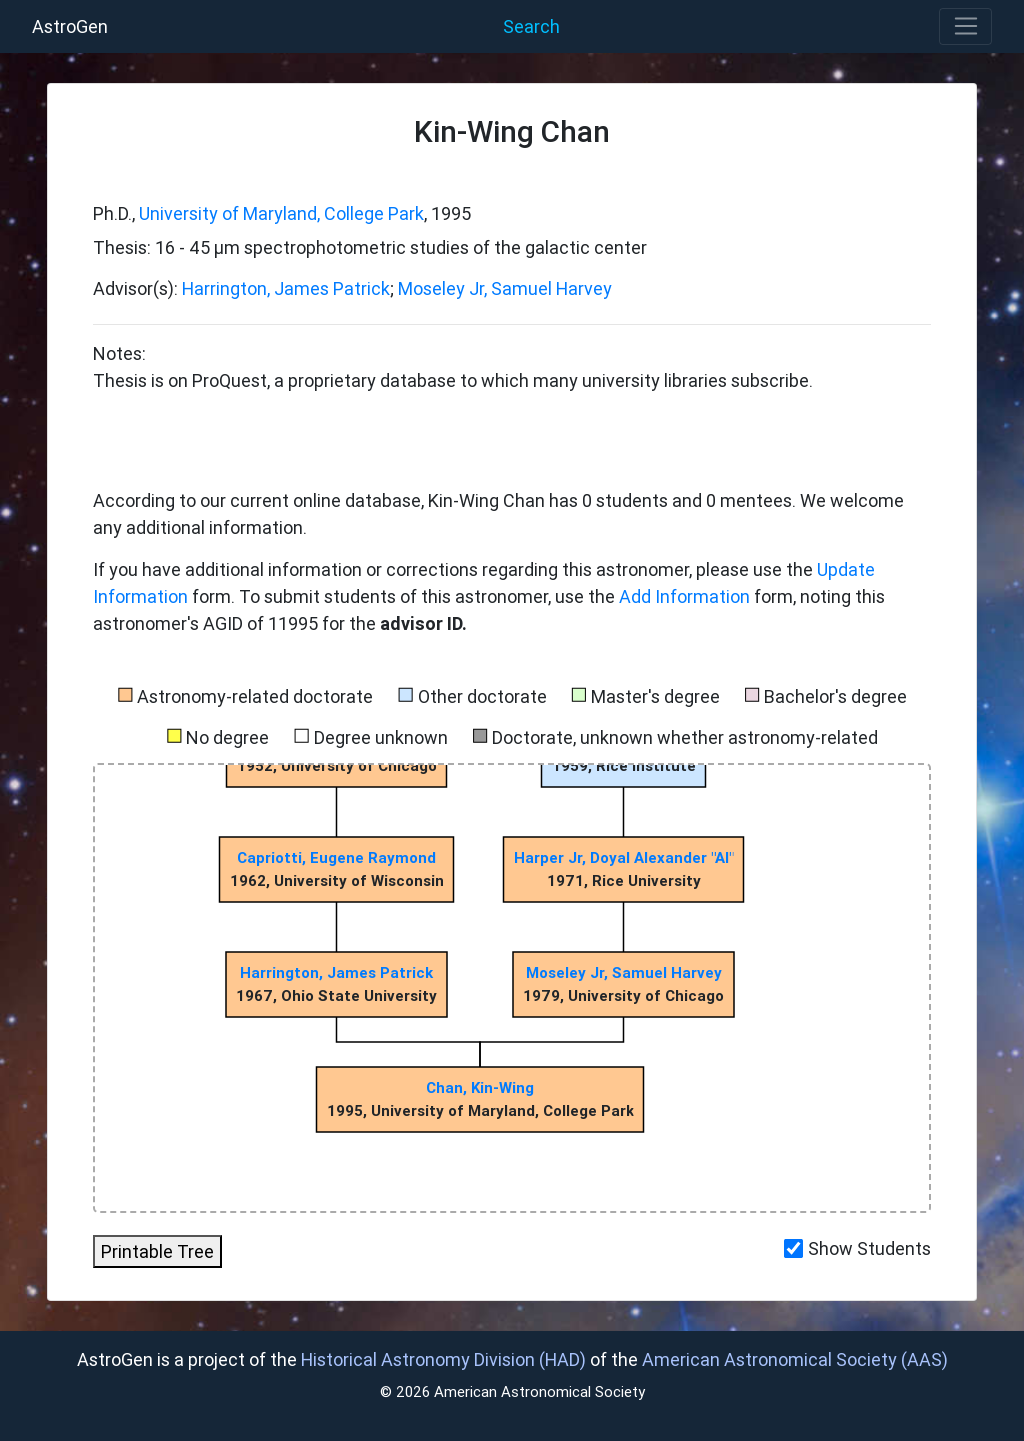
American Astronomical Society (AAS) (795, 1359)
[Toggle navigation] (965, 27)
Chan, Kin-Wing (480, 1087)
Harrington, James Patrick (286, 288)
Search (531, 26)
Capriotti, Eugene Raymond (336, 857)
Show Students (869, 1248)
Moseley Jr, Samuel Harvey (505, 288)
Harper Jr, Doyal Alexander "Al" (623, 857)
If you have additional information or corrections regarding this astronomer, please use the (455, 569)
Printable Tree (157, 1251)
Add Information (684, 596)
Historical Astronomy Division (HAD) (443, 1359)
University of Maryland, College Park (281, 213)
